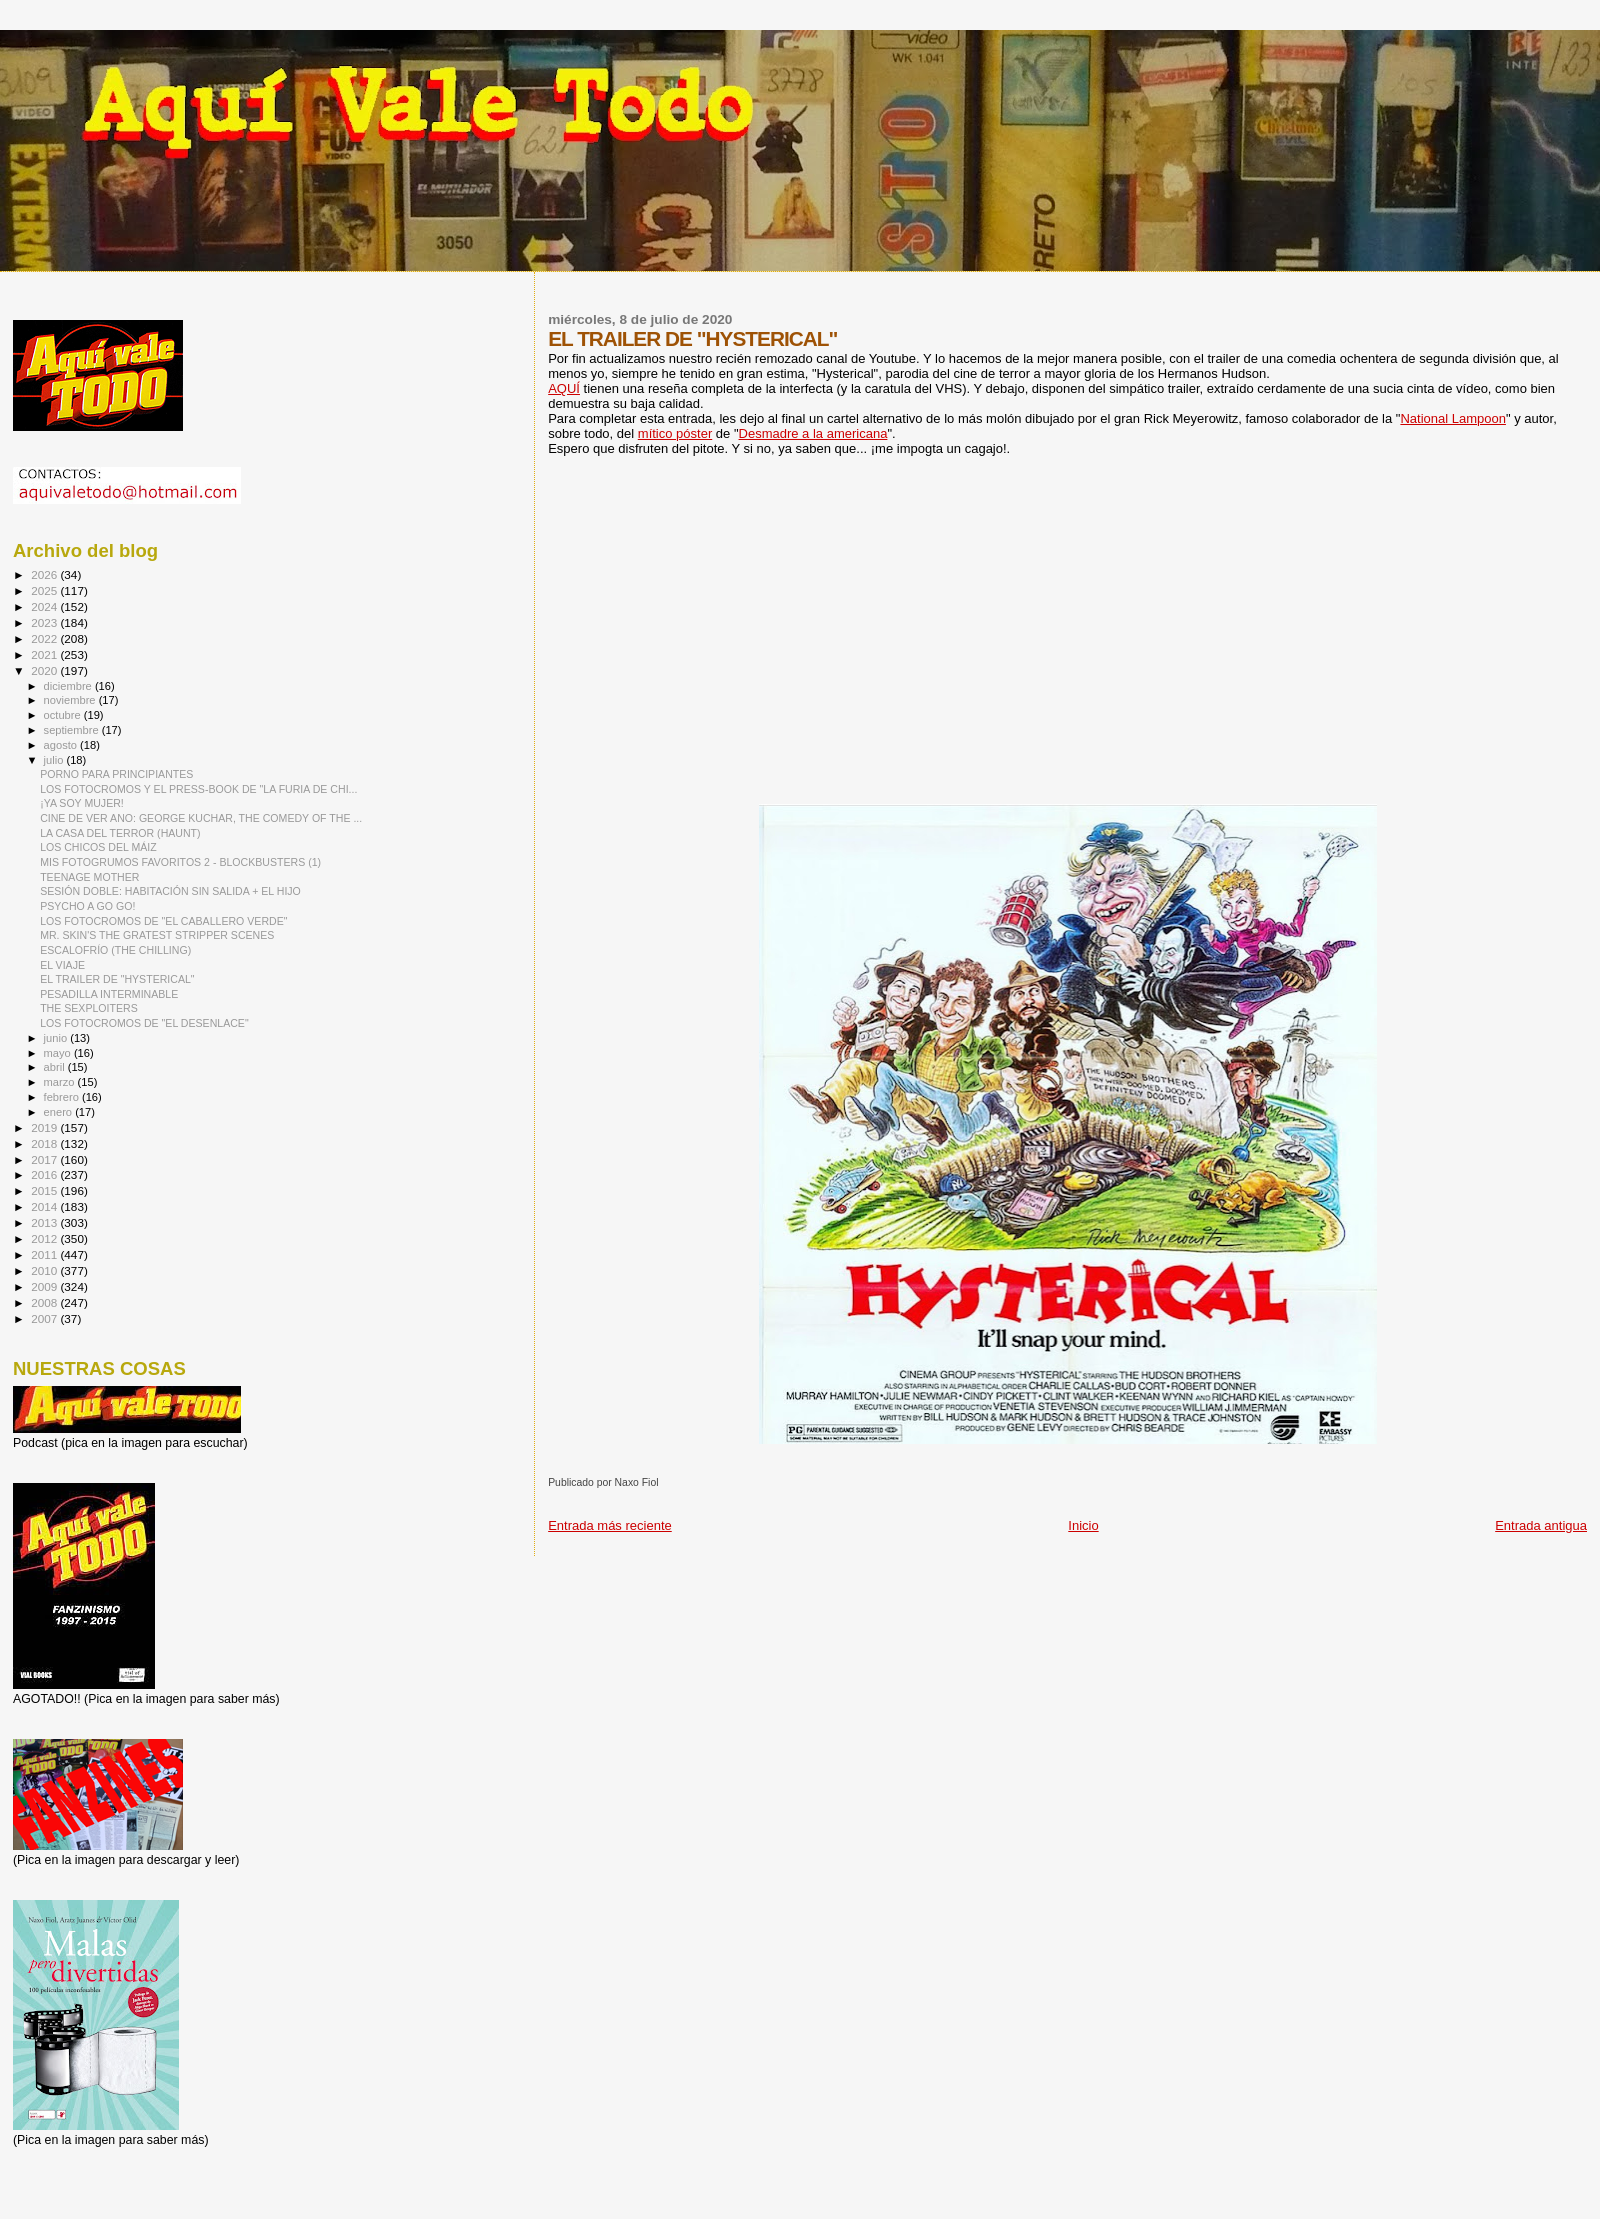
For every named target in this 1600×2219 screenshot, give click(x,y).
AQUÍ (564, 388)
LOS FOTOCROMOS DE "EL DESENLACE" (144, 1023)
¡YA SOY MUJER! (82, 803)
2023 (45, 622)
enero (60, 1112)
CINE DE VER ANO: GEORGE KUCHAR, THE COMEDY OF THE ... (201, 818)
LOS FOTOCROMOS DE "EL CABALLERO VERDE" (163, 921)
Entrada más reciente (610, 1525)
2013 (45, 1222)
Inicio (1083, 1525)
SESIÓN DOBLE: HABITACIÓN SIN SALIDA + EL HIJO (170, 891)
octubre (64, 715)
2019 (45, 1127)
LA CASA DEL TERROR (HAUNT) (120, 833)
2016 (45, 1174)
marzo (61, 1082)
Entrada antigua (1541, 1525)
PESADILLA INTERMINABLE (109, 994)
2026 (45, 574)
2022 (45, 638)
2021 (45, 654)
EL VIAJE (62, 965)
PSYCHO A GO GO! (87, 906)
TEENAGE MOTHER (89, 877)
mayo (59, 1053)
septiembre (73, 730)
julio (55, 760)
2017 (45, 1159)
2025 (45, 590)
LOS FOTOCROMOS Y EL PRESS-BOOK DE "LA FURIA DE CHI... (198, 789)
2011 (45, 1254)
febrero (63, 1097)
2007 (45, 1318)
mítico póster (675, 433)
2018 (45, 1143)
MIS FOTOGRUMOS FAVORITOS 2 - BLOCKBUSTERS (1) (180, 862)
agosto (62, 745)
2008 (45, 1302)
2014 (45, 1206)
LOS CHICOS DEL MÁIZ (98, 847)
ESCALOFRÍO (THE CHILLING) (115, 950)
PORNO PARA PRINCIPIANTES (116, 774)
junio (57, 1038)
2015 (45, 1190)
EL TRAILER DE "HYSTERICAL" (117, 979)
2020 (45, 670)
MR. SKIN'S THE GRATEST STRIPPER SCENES (157, 935)
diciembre (69, 686)
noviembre (71, 700)
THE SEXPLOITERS (89, 1008)
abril (56, 1067)
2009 (45, 1286)
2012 (45, 1238)
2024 (45, 606)
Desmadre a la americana (813, 433)
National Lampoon (1453, 418)
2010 (45, 1270)
